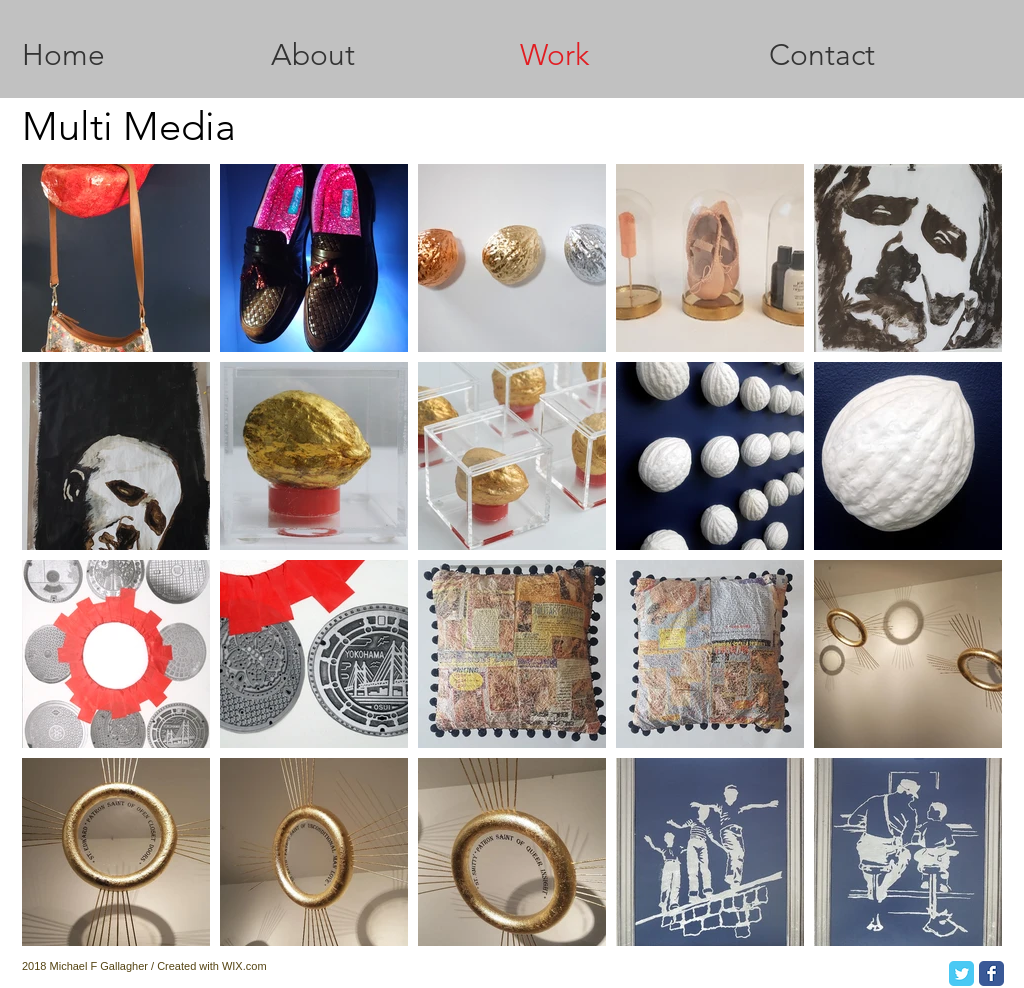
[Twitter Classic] (961, 973)
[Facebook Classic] (991, 973)
